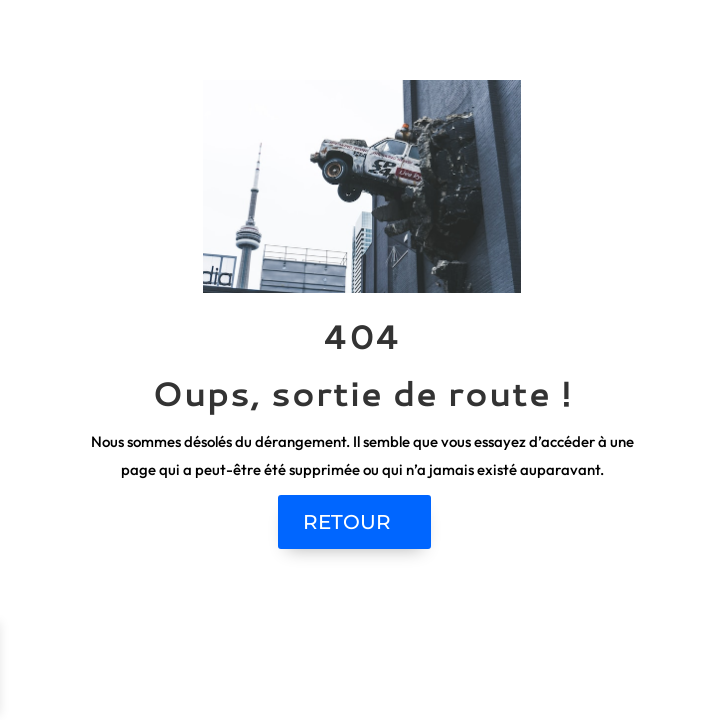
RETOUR (347, 522)
